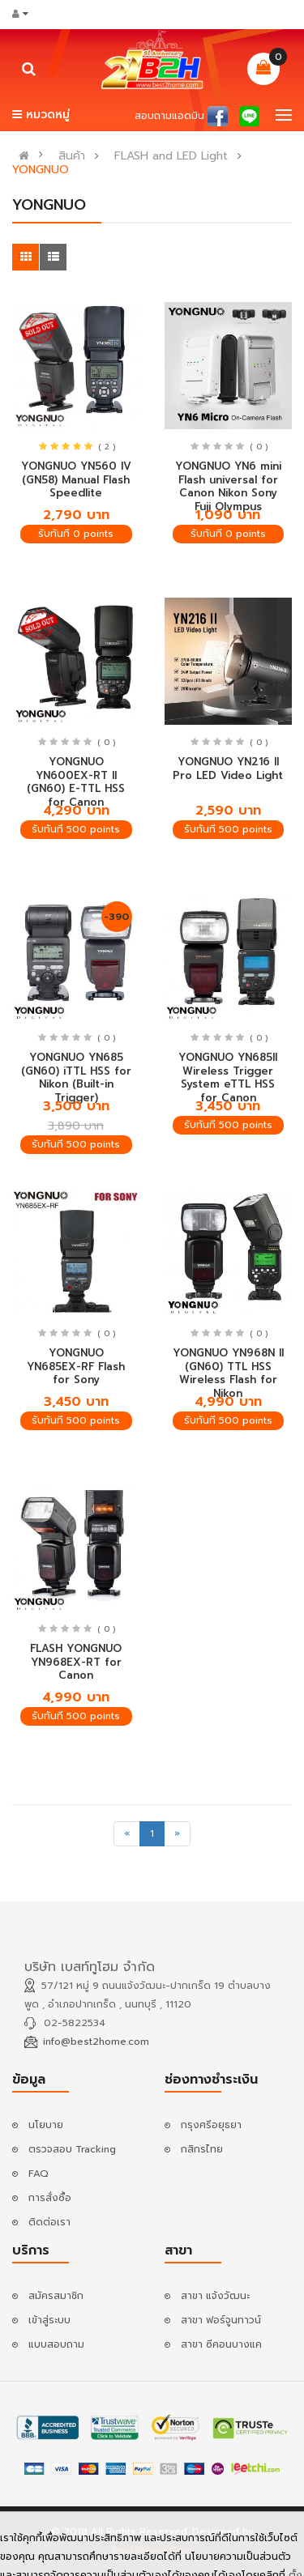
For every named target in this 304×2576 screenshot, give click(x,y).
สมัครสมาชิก (55, 2296)
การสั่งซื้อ (49, 2198)
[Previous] (126, 1833)
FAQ (38, 2173)
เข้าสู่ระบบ (49, 2320)
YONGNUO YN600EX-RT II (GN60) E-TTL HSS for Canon (76, 782)
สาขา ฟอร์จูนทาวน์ (221, 2320)
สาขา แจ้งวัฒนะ (215, 2296)
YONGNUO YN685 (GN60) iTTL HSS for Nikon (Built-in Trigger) (76, 1077)
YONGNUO (40, 170)
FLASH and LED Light (171, 156)
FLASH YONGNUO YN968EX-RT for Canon (76, 1662)
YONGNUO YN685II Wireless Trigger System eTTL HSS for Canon (227, 1077)
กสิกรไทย (202, 2149)
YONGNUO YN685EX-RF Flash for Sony (76, 1366)
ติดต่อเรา (49, 2222)
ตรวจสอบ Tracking (72, 2149)
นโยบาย (45, 2125)
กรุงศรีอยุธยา (211, 2125)
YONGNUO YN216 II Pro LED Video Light (228, 768)
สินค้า (71, 156)
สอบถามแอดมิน (169, 116)
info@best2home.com (96, 2041)
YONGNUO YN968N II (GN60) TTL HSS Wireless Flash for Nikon (228, 1373)
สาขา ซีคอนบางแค (221, 2344)
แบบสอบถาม (56, 2344)
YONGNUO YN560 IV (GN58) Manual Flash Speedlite (76, 479)
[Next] (177, 1833)
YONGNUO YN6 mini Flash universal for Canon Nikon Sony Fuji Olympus (228, 486)
